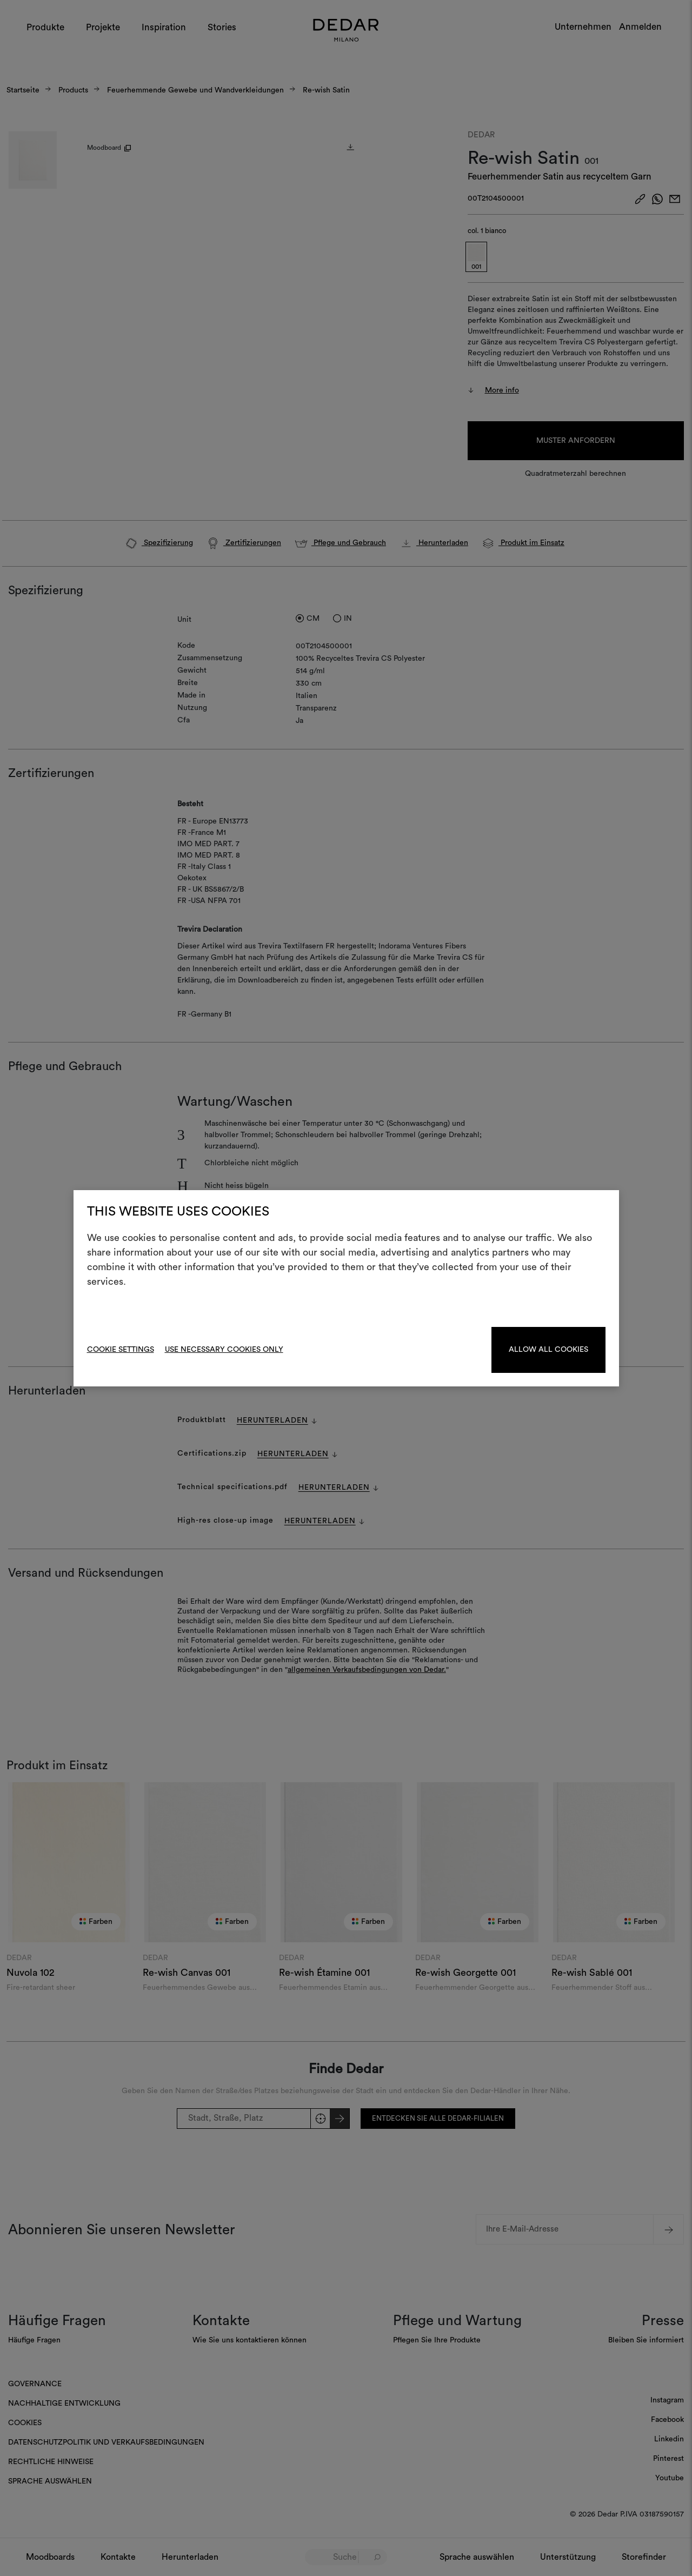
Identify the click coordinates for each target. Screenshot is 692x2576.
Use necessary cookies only (224, 1349)
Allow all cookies (548, 1349)
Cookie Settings (120, 1349)
